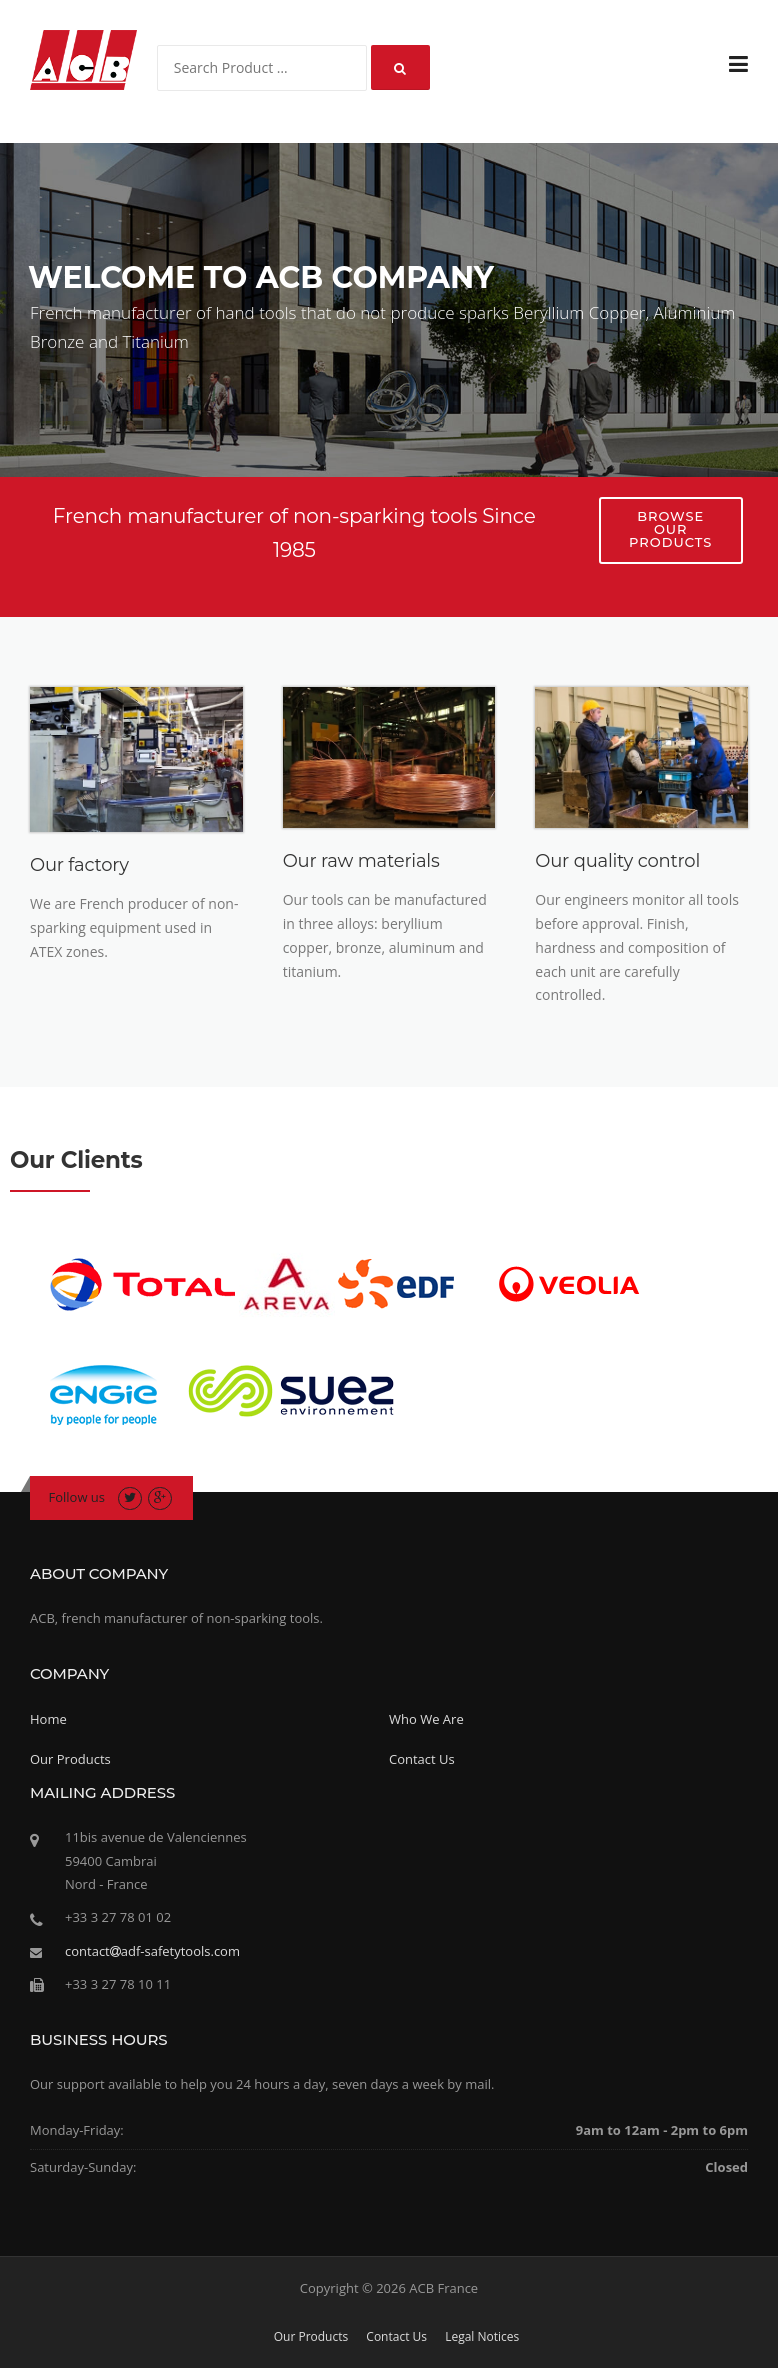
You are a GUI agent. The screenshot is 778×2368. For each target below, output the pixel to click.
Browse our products (670, 529)
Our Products (70, 1759)
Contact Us (422, 1759)
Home (48, 1719)
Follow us (77, 1497)
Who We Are (426, 1719)
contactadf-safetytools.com (152, 1951)
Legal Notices (482, 2337)
